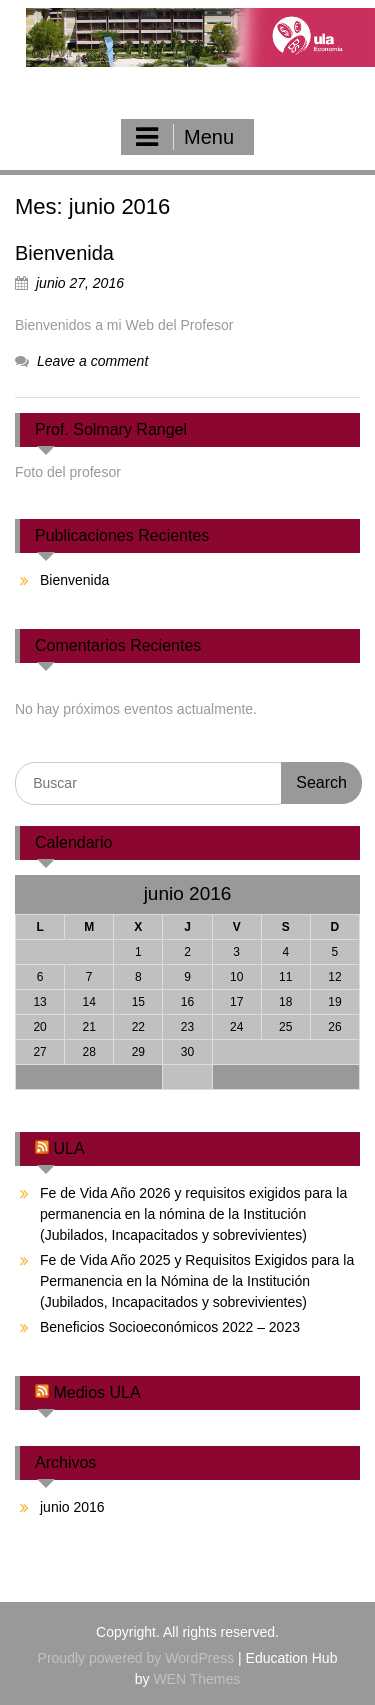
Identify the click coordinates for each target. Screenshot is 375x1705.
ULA (68, 1148)
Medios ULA (96, 1392)
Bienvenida (64, 253)
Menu (185, 137)
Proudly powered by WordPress (136, 1658)
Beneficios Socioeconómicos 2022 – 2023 (170, 1327)
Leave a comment (92, 361)
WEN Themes (196, 1679)
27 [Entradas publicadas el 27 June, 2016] (39, 1052)
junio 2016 (72, 1507)
